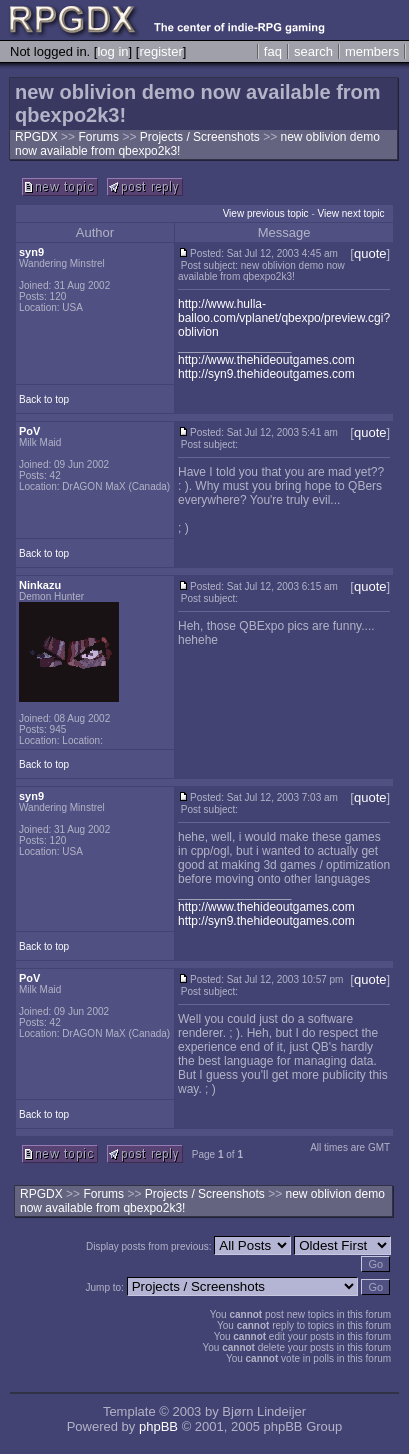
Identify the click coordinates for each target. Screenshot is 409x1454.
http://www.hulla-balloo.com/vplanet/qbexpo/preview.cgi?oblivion (284, 318)
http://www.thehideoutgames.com (266, 360)
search (313, 51)
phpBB (158, 1426)
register (160, 51)
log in (112, 51)
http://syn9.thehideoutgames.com (266, 374)
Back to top (44, 399)
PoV (29, 431)
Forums (98, 137)
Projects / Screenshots (201, 137)
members (372, 51)
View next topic (351, 213)
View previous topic (266, 213)
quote (370, 253)
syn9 (31, 252)
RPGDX (36, 137)
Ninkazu (40, 585)
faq (273, 51)
